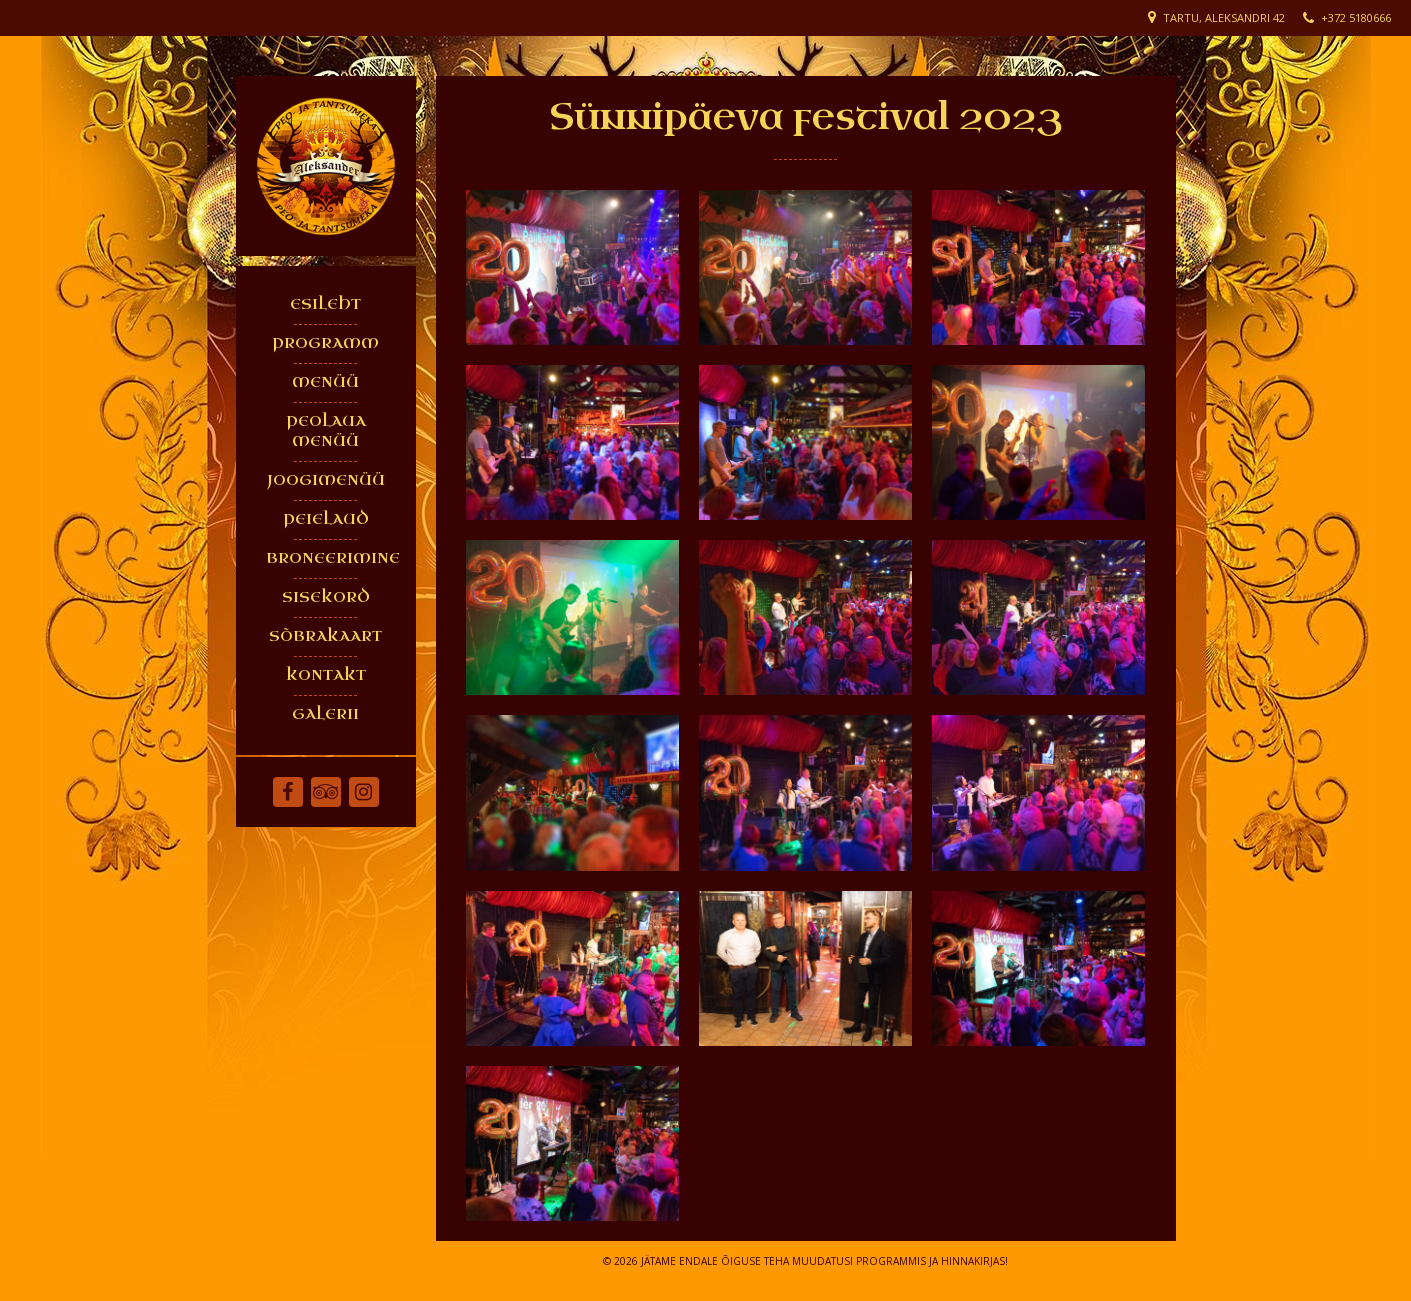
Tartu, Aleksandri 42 (1224, 17)
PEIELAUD (326, 519)
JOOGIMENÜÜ (326, 480)
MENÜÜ (325, 382)
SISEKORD (326, 597)
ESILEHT (325, 304)
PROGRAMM (325, 343)
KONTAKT (326, 675)
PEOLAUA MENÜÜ (326, 431)
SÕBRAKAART (325, 636)
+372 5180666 (1356, 17)
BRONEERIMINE (331, 558)
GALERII (325, 714)
